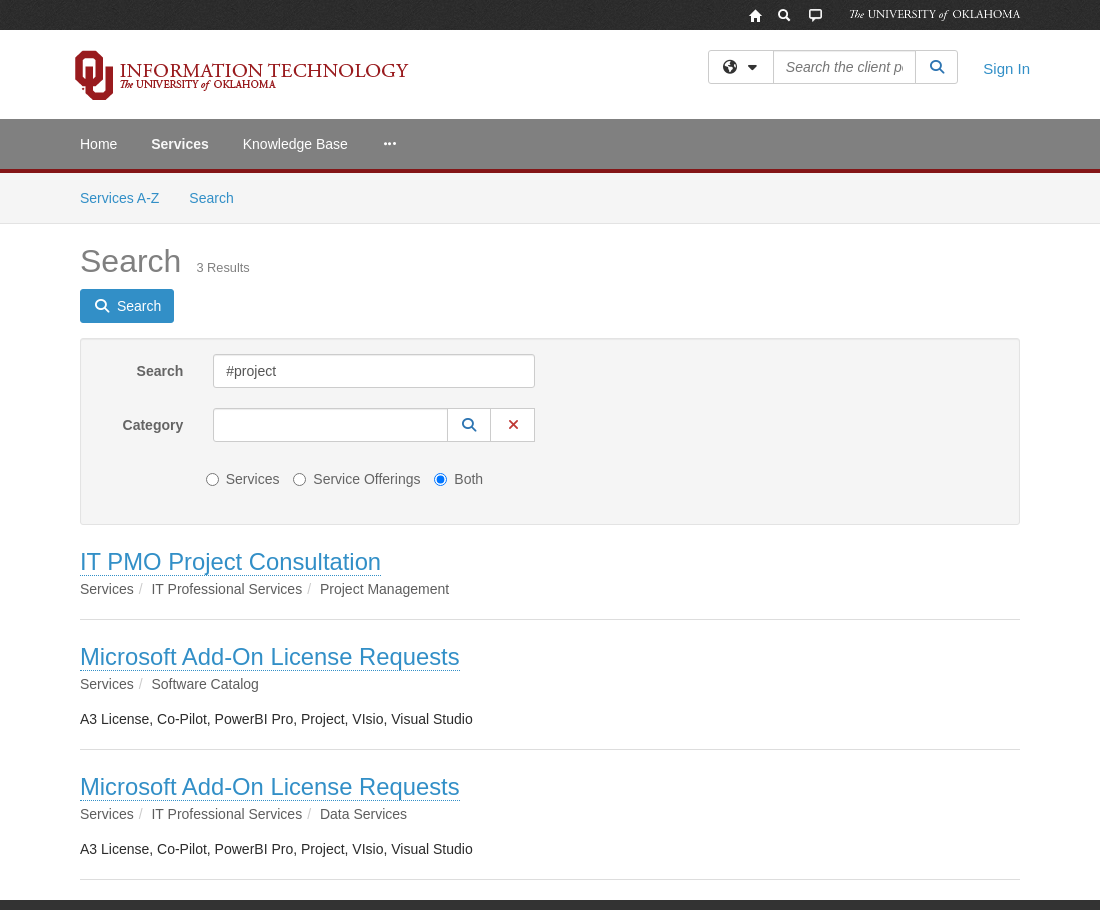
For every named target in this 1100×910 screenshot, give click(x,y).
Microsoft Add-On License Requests (270, 656)
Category (153, 425)
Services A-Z (119, 198)
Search (218, 196)
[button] (469, 425)
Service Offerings (356, 479)
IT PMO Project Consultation (230, 561)
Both (458, 479)
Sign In (1006, 68)
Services (180, 144)
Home (98, 144)
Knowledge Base (295, 144)
